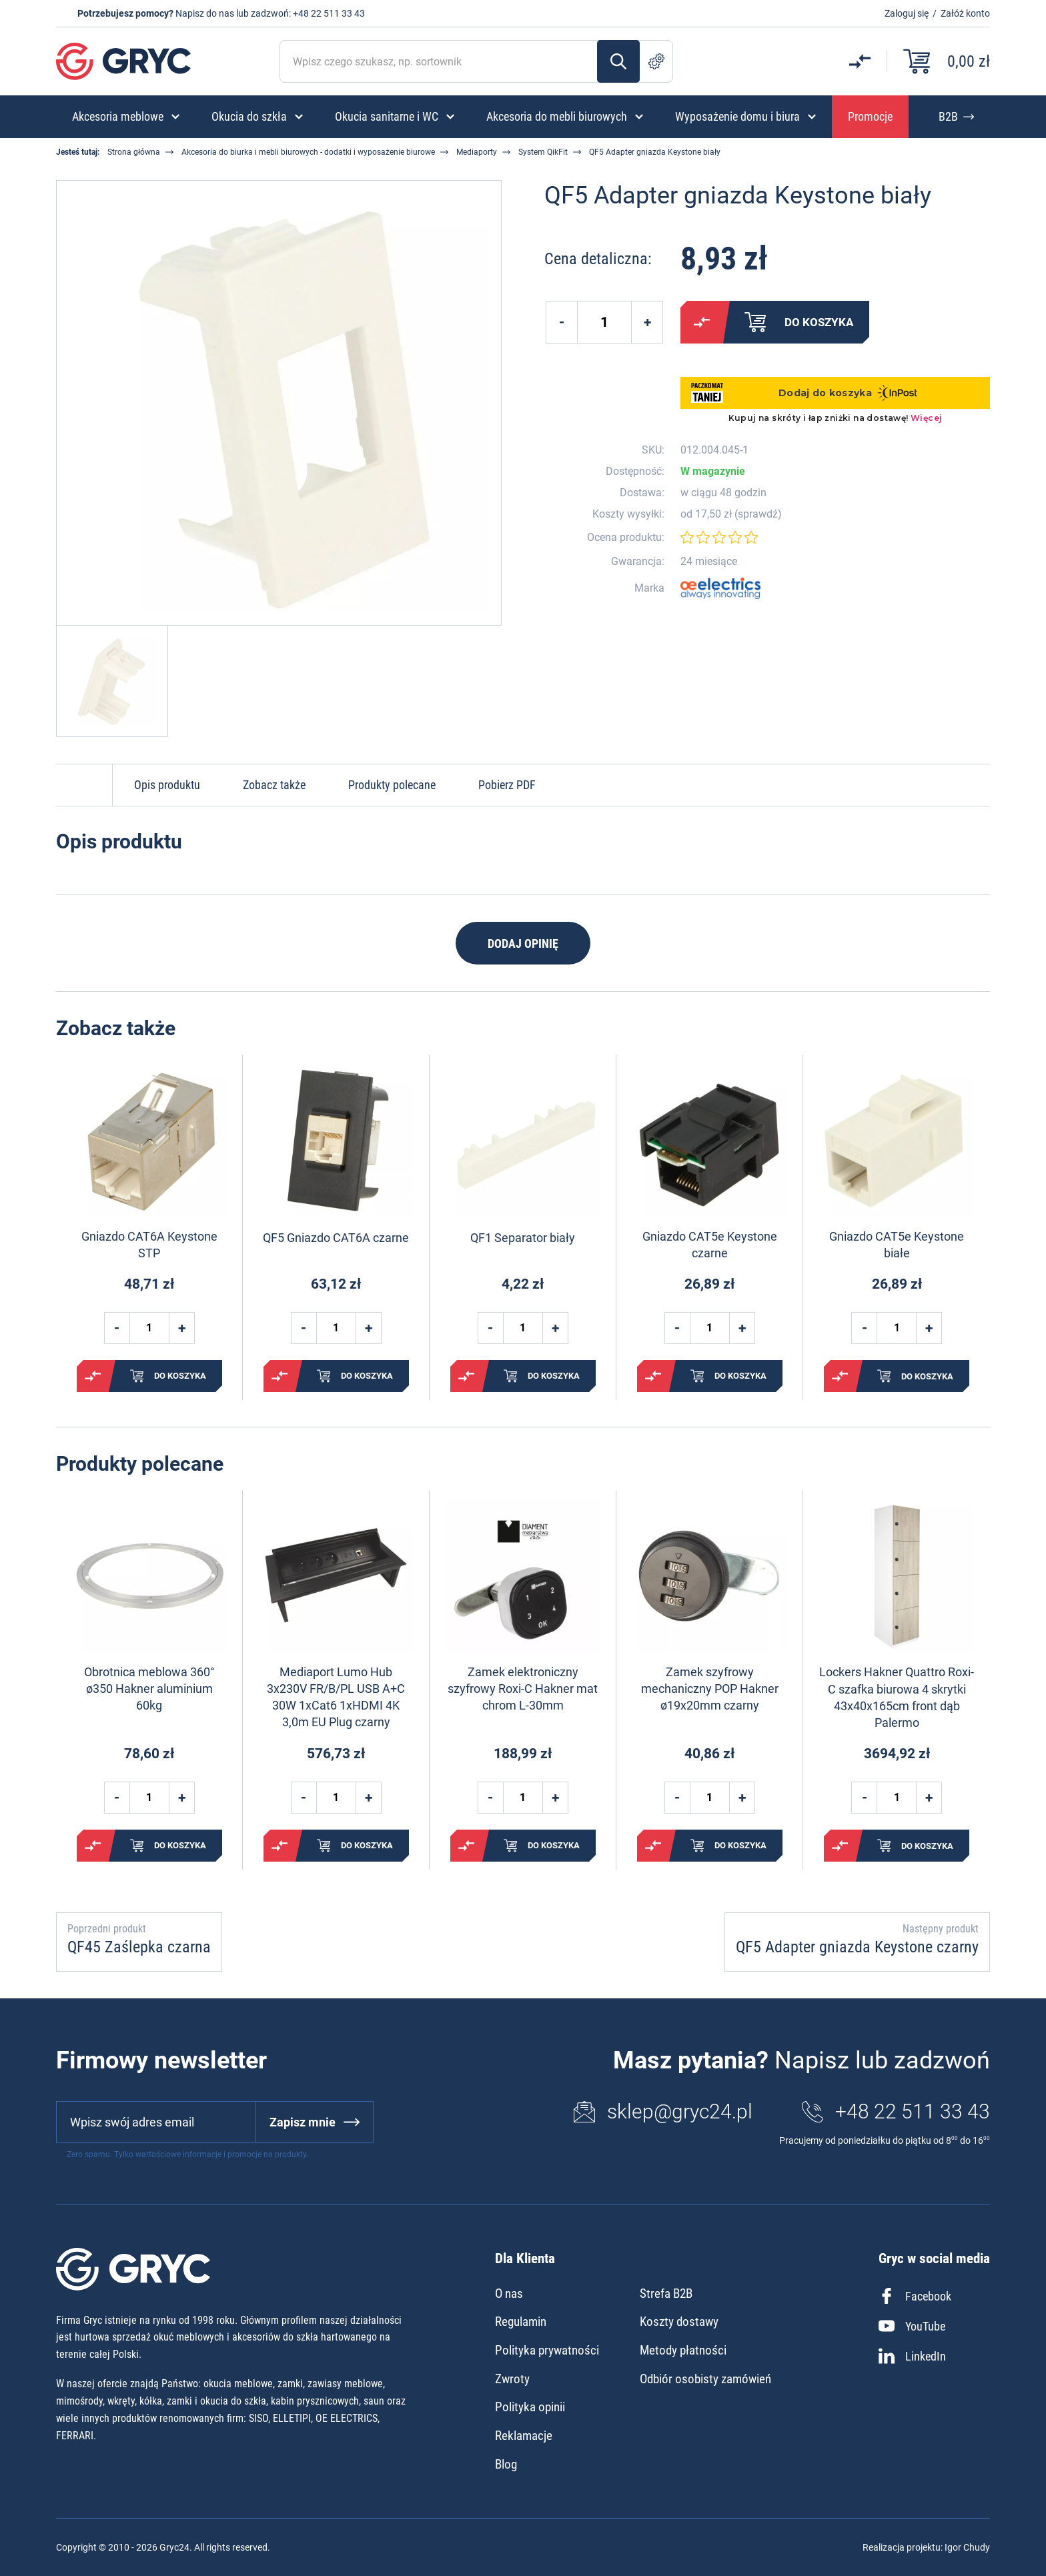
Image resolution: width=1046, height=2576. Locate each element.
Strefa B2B (666, 2293)
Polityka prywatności (547, 2350)
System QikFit (543, 152)
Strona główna (133, 152)
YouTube (912, 2326)
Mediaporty (476, 152)
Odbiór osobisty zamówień (705, 2379)
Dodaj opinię (523, 943)
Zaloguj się (907, 13)
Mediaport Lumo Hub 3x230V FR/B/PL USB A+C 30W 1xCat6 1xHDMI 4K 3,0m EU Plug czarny (336, 1697)
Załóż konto (965, 13)
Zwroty (512, 2379)
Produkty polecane (392, 785)
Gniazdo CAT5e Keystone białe (896, 1244)
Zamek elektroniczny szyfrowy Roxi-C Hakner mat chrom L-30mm (523, 1688)
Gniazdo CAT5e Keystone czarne (709, 1244)
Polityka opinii (530, 2407)
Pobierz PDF (507, 785)
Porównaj (701, 322)
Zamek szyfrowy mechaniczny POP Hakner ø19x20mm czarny (709, 1688)
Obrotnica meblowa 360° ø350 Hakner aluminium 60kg (149, 1688)
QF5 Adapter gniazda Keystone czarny (857, 1947)
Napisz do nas (204, 13)
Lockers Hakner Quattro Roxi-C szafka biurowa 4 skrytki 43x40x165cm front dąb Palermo (896, 1697)
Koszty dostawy (679, 2321)
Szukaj (618, 61)
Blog (506, 2464)
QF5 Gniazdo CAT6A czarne (336, 1238)
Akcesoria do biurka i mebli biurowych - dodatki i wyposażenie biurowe (308, 152)
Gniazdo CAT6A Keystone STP (149, 1244)
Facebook (915, 2296)
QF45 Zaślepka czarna (139, 1947)
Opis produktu (167, 785)
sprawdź (758, 514)
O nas (509, 2293)
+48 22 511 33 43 (329, 13)
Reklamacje (523, 2435)
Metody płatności (683, 2350)
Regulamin (520, 2321)
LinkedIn (912, 2356)
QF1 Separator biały (522, 1238)
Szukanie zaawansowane (656, 61)
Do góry (84, 785)
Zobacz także (274, 785)
